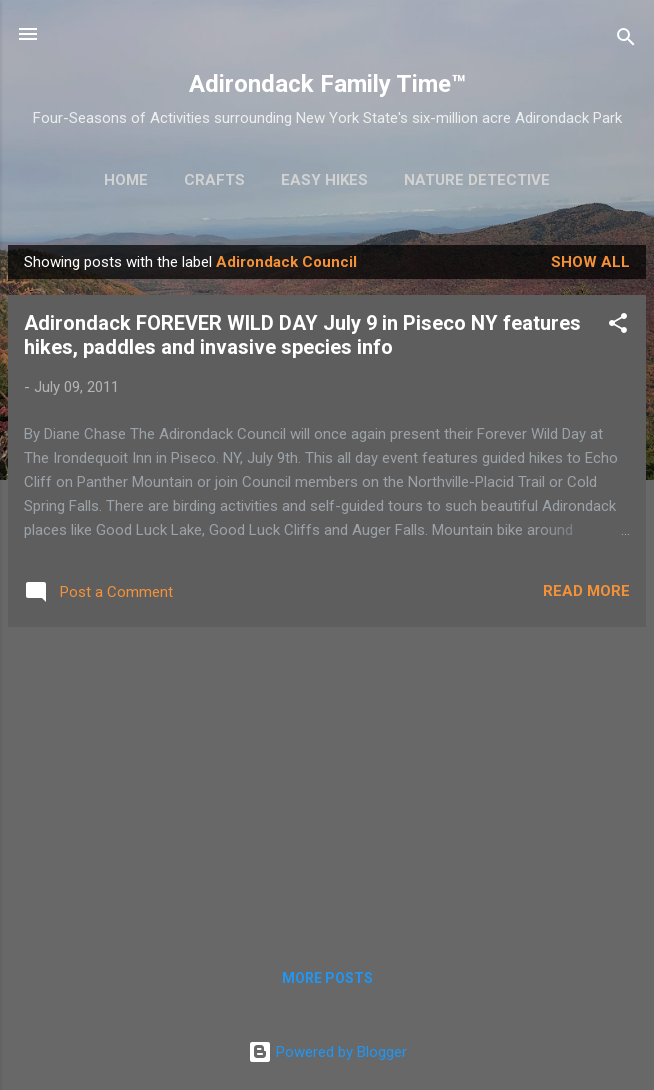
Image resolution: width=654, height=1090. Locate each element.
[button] (618, 326)
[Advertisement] (327, 783)
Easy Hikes (324, 180)
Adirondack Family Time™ (327, 84)
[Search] (626, 40)
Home (126, 180)
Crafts (214, 180)
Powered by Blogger (327, 1052)
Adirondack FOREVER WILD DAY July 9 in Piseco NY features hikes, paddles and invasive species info (302, 335)
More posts (327, 978)
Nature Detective (477, 180)
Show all (590, 262)
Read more (586, 591)
